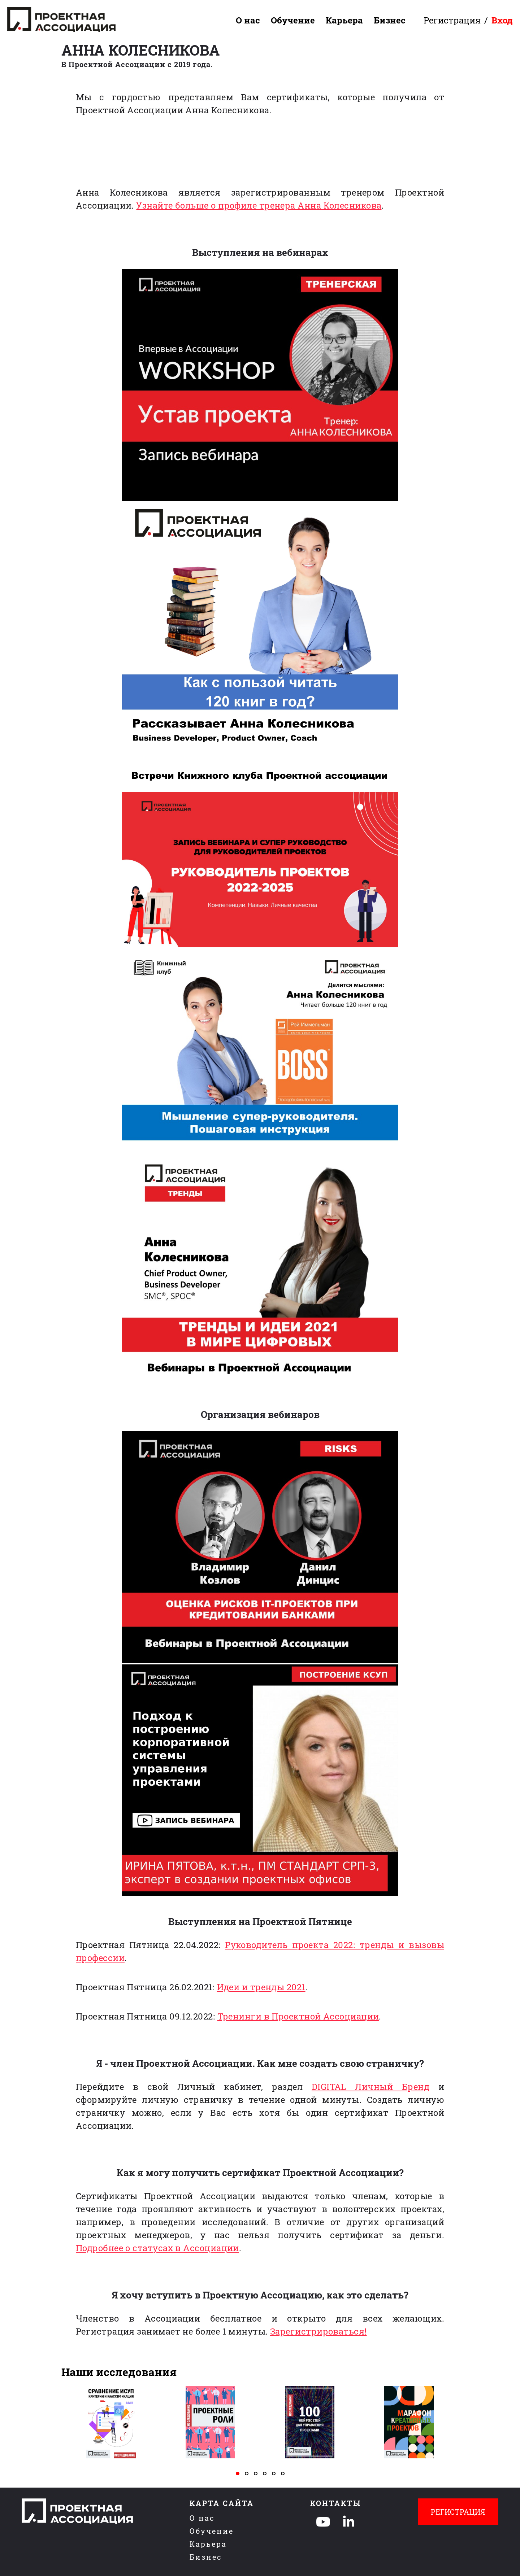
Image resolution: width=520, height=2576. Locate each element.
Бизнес (390, 20)
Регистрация (452, 20)
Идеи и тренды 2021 (261, 1987)
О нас (248, 20)
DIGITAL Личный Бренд (370, 2086)
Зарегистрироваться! (318, 2331)
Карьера (344, 20)
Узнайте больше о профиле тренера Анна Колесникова (258, 205)
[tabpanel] (111, 2422)
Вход (502, 20)
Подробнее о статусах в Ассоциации (157, 2248)
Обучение (293, 20)
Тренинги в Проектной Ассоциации (298, 2016)
